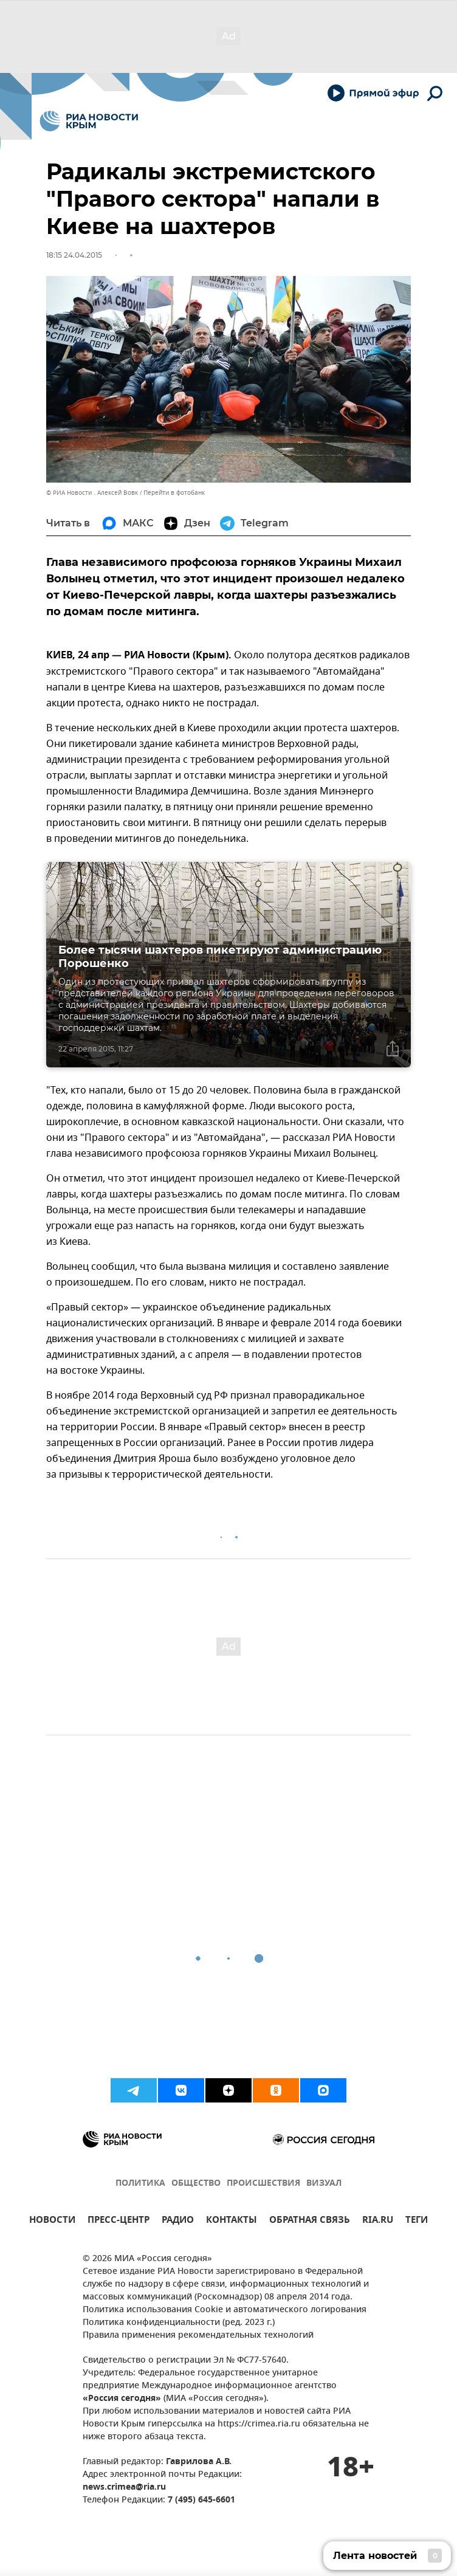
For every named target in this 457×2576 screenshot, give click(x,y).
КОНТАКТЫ (231, 2221)
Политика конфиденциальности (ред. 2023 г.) (179, 2323)
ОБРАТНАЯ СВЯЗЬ (309, 2221)
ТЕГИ (416, 2221)
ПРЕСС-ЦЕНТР (118, 2221)
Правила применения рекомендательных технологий (198, 2336)
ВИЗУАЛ (324, 2184)
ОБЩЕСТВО (196, 2184)
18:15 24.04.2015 (74, 255)
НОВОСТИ (52, 2221)
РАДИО (178, 2221)
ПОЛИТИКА (140, 2184)
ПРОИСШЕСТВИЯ (263, 2184)
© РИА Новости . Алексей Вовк (92, 492)
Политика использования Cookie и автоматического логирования (224, 2310)
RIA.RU (377, 2221)
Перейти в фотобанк (174, 492)
